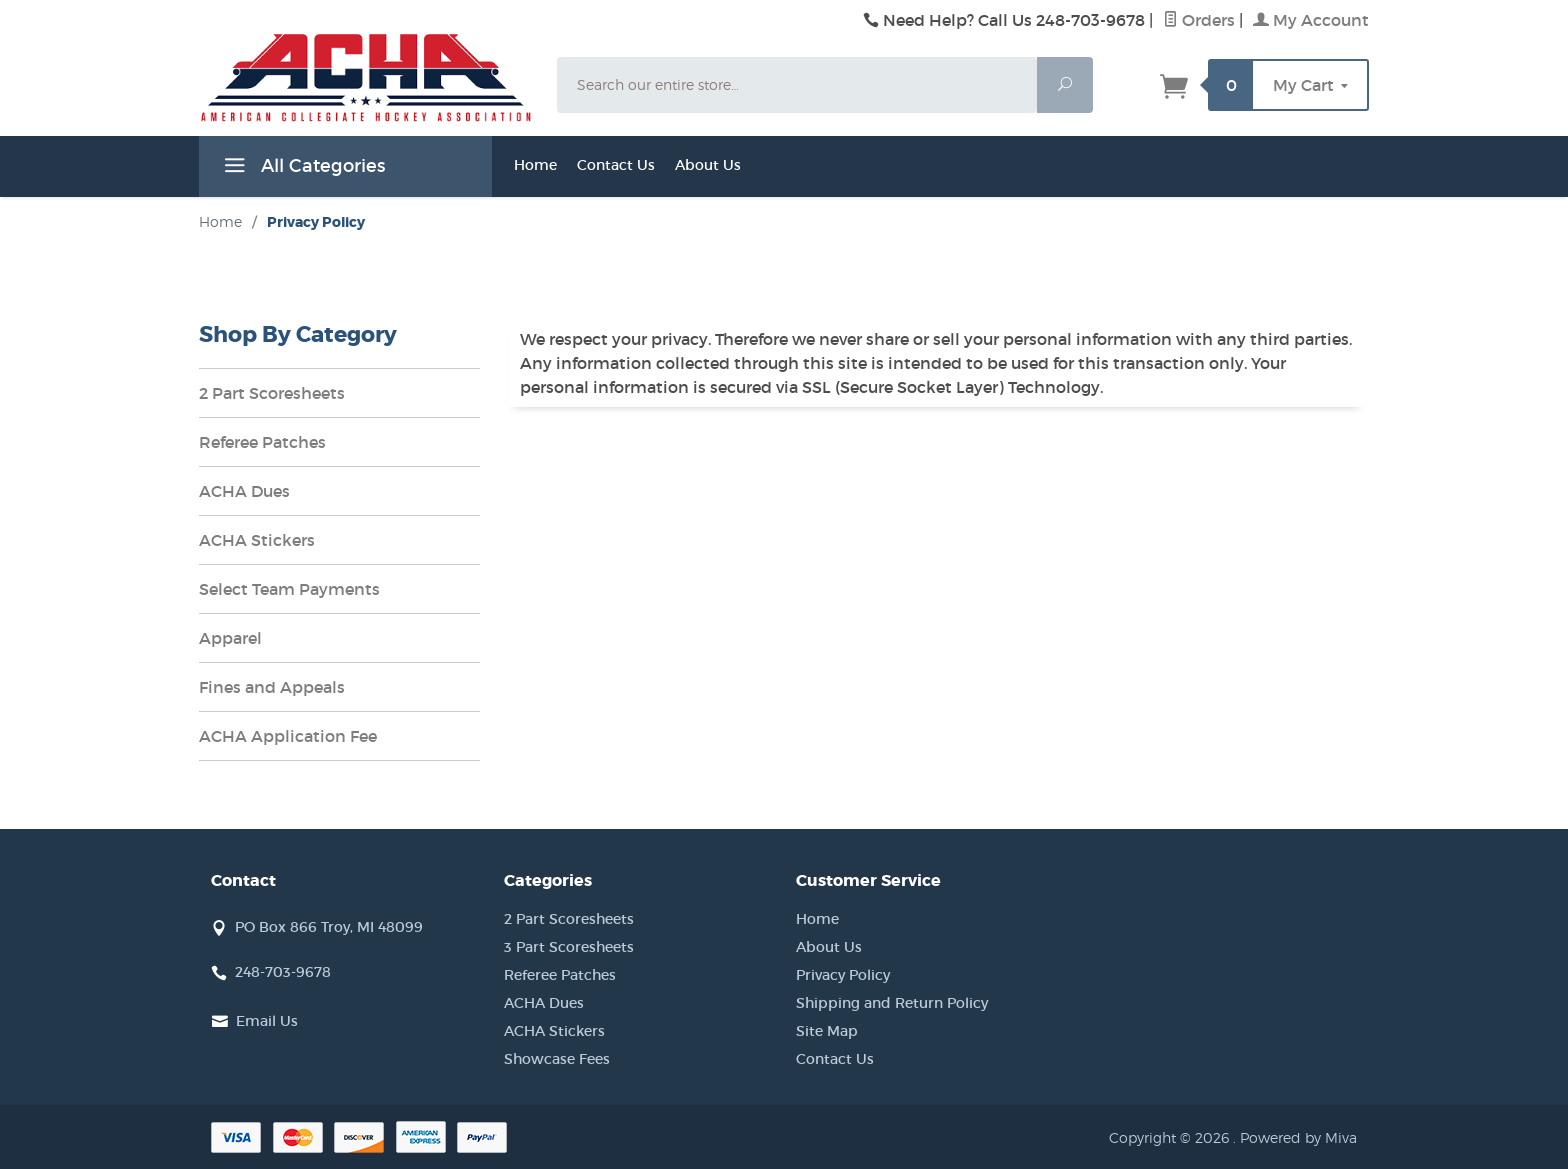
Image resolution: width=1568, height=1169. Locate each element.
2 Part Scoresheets (272, 393)
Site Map (827, 1031)
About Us (708, 165)
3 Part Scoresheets (569, 947)
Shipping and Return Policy (892, 1003)
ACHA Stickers (257, 540)
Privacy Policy (843, 975)
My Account (1311, 20)
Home (535, 165)
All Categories (302, 169)
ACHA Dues (244, 491)
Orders (1199, 20)
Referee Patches (262, 442)
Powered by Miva (1298, 1137)
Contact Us (616, 165)
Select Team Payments (289, 589)
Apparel (230, 638)
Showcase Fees (557, 1059)
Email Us (267, 1021)
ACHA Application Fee (288, 736)
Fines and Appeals (272, 687)
